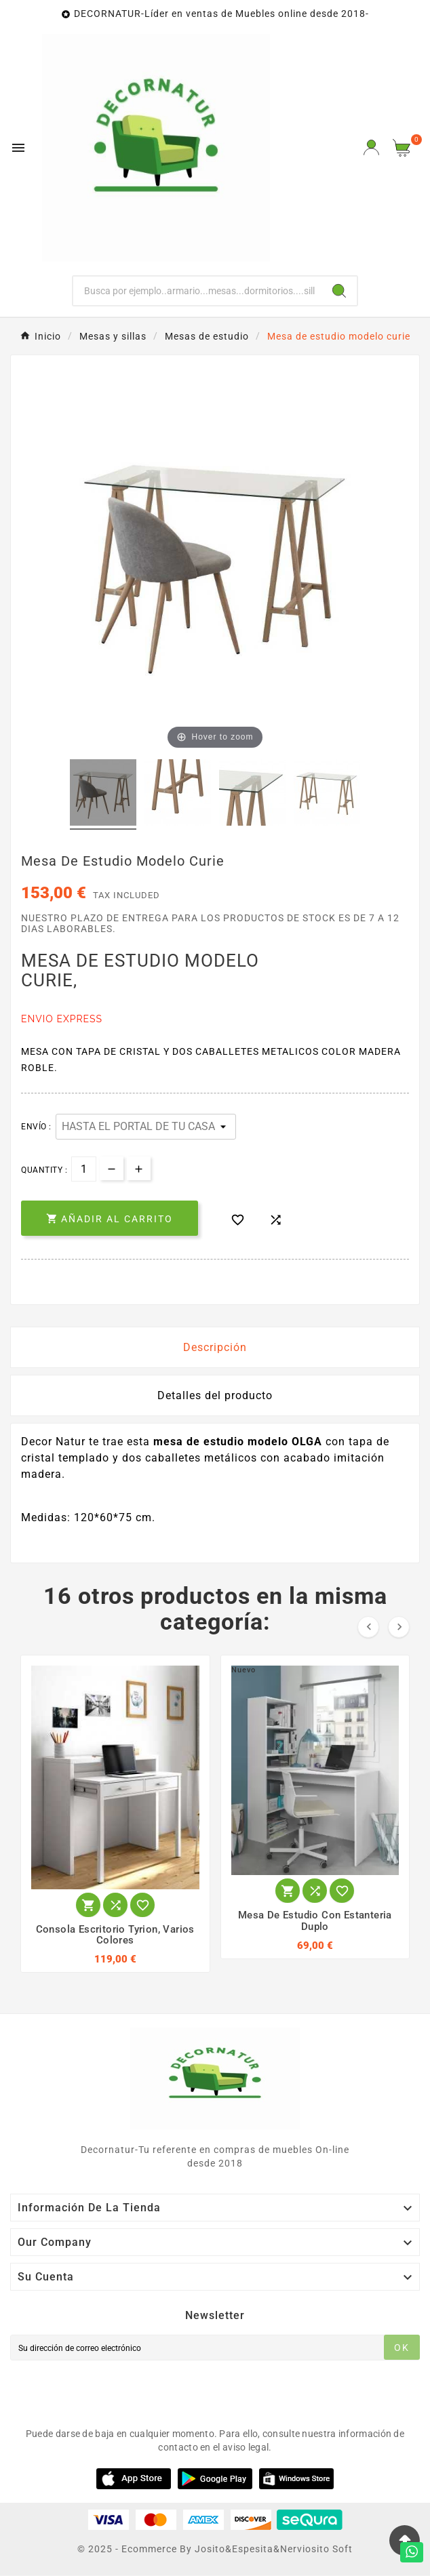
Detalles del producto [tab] (215, 1395)
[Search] (339, 290)
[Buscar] (197, 291)
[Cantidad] (83, 1169)
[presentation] (113, 2390)
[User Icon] (371, 147)
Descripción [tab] (215, 1347)
